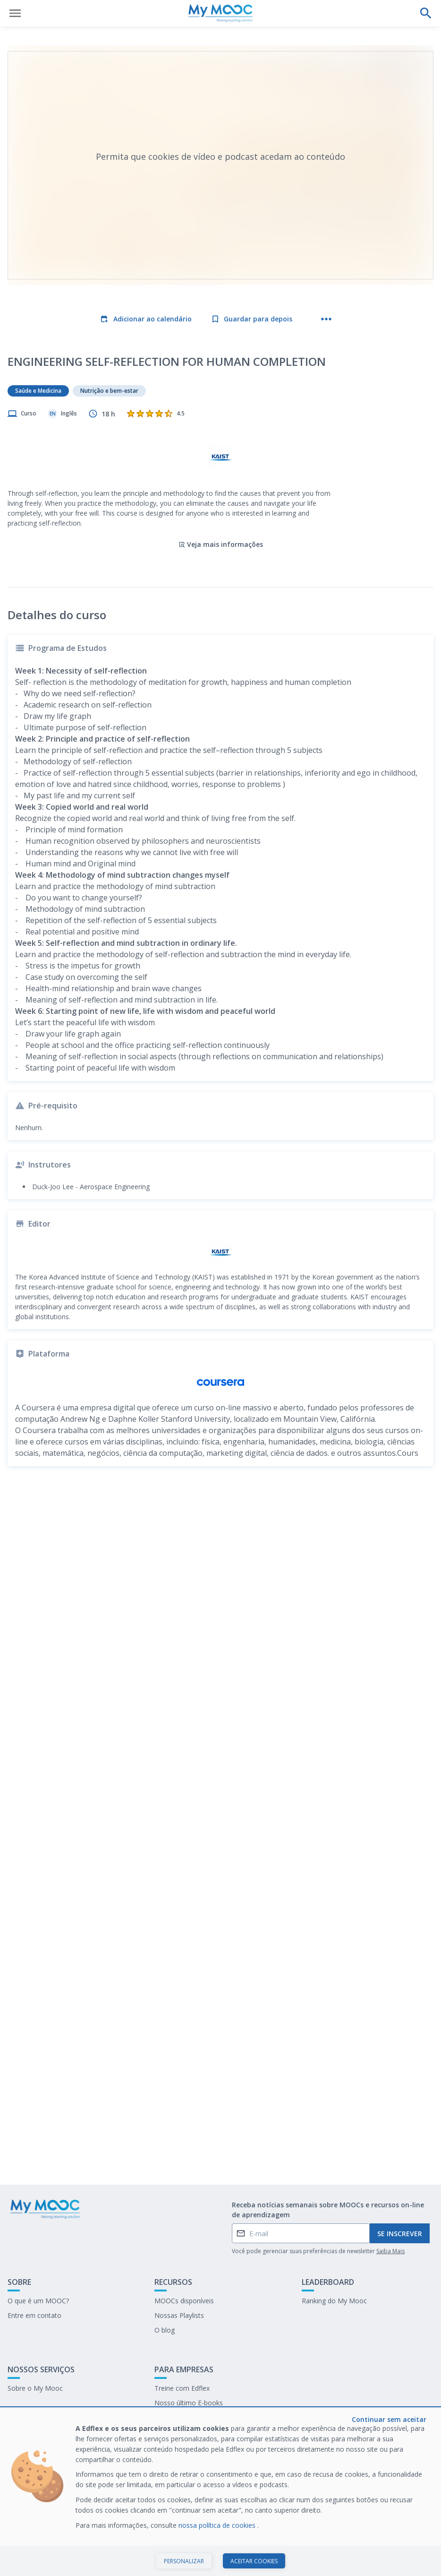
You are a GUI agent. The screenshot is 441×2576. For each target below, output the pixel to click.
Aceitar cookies (254, 2561)
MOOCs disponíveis (184, 2300)
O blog (164, 2329)
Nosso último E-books (188, 2402)
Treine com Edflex (182, 2388)
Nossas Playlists (179, 2315)
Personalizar (184, 2561)
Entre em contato (34, 2315)
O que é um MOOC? (38, 2300)
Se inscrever (399, 2233)
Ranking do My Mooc (334, 2300)
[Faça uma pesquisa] (425, 13)
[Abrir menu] (15, 13)
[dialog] (220, 2492)
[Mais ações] (326, 319)
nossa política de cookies (217, 2525)
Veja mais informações (220, 544)
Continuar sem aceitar (389, 2419)
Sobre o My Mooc (35, 2388)
